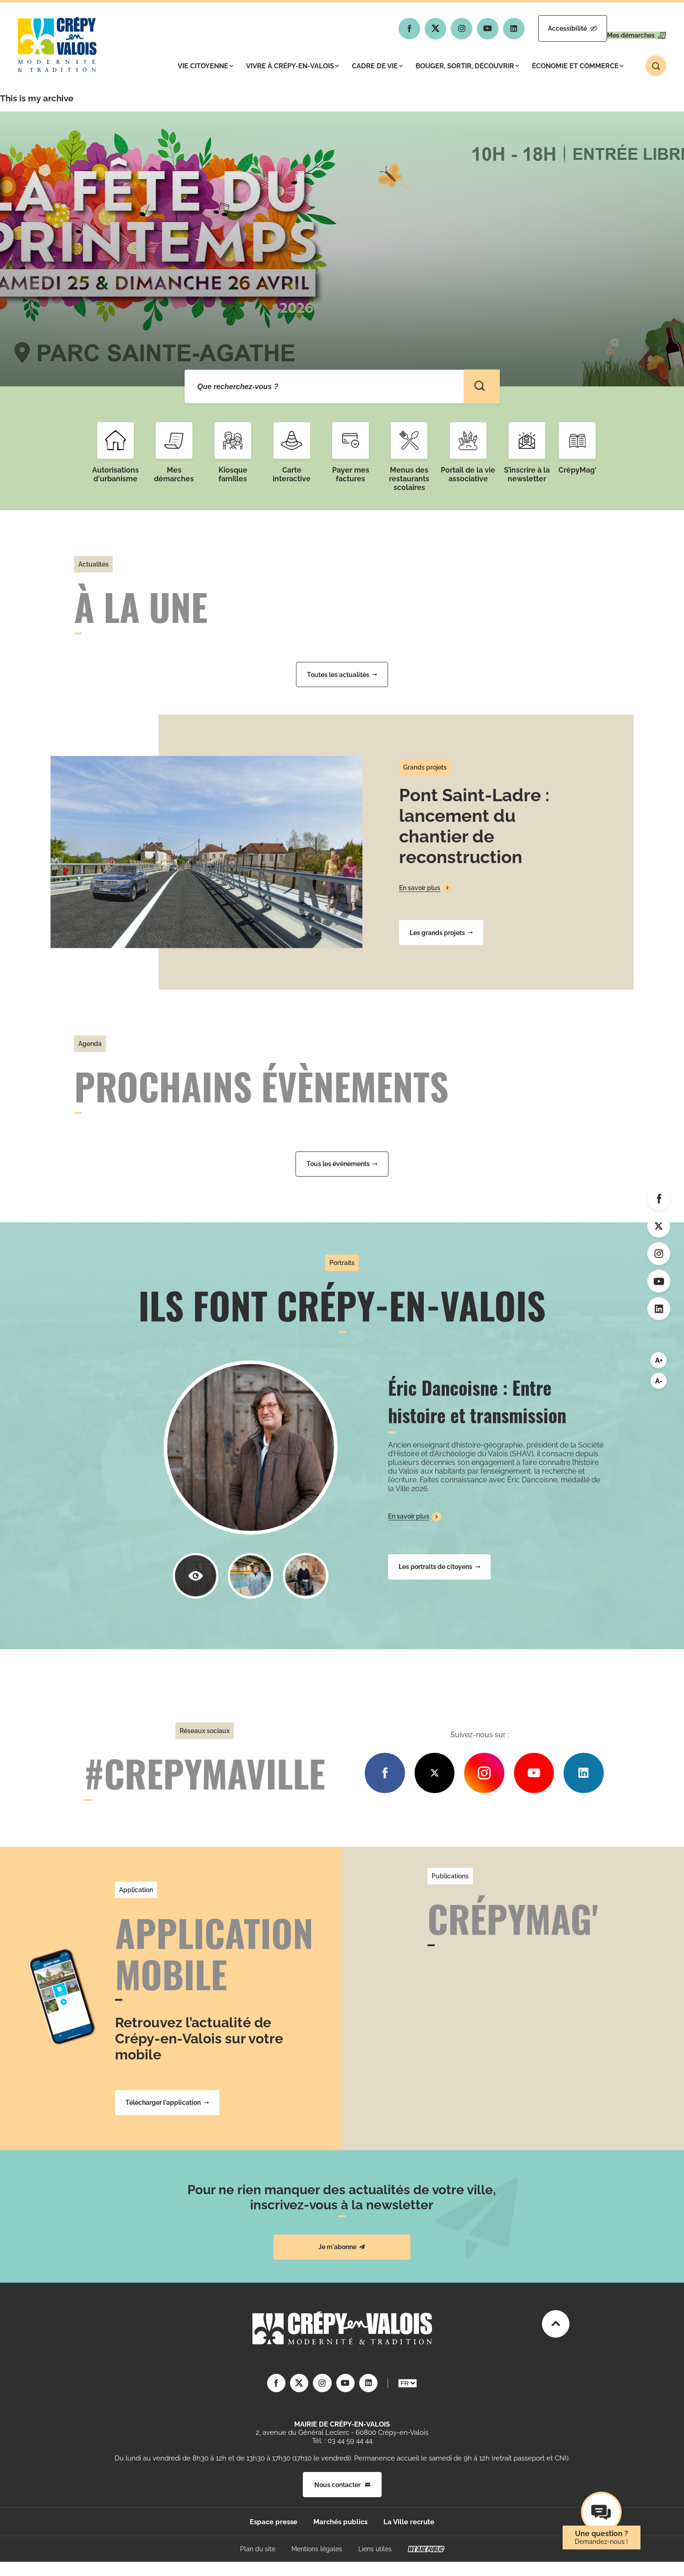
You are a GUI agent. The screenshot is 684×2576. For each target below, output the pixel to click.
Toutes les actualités (342, 674)
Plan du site (257, 2549)
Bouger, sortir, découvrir (467, 66)
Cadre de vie (377, 66)
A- (658, 1381)
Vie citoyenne (205, 66)
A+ (658, 1360)
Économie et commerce (578, 66)
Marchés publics (340, 2522)
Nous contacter (342, 2484)
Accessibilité (544, 28)
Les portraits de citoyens (439, 1566)
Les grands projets (441, 932)
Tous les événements (342, 1163)
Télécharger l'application (167, 2102)
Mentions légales (316, 2549)
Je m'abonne (341, 2247)
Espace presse (273, 2522)
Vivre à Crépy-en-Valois (292, 66)
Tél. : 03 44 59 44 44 (342, 2441)
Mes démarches (627, 28)
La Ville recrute (408, 2522)
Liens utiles (375, 2549)
